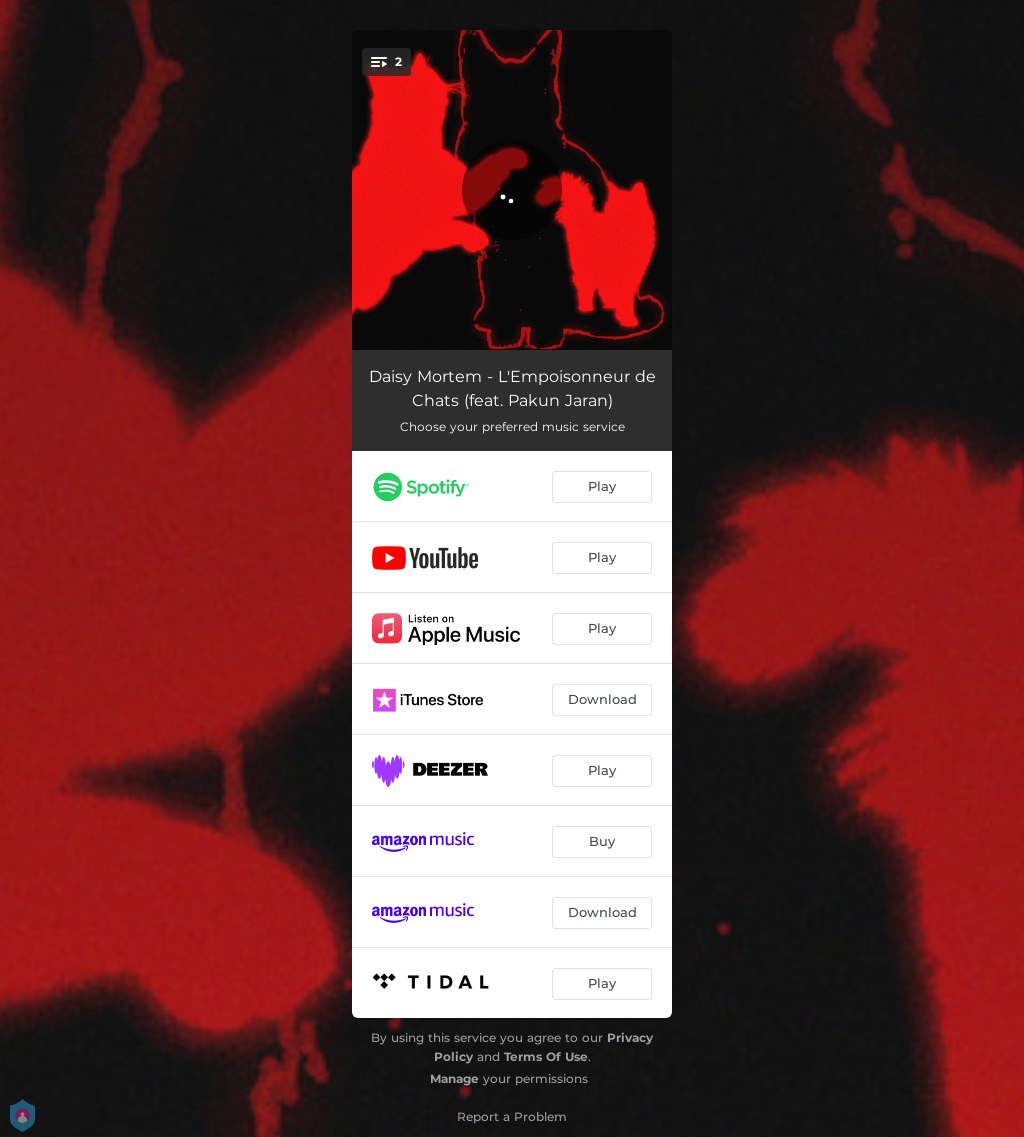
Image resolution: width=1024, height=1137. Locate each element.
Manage (454, 1078)
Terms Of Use (546, 1056)
